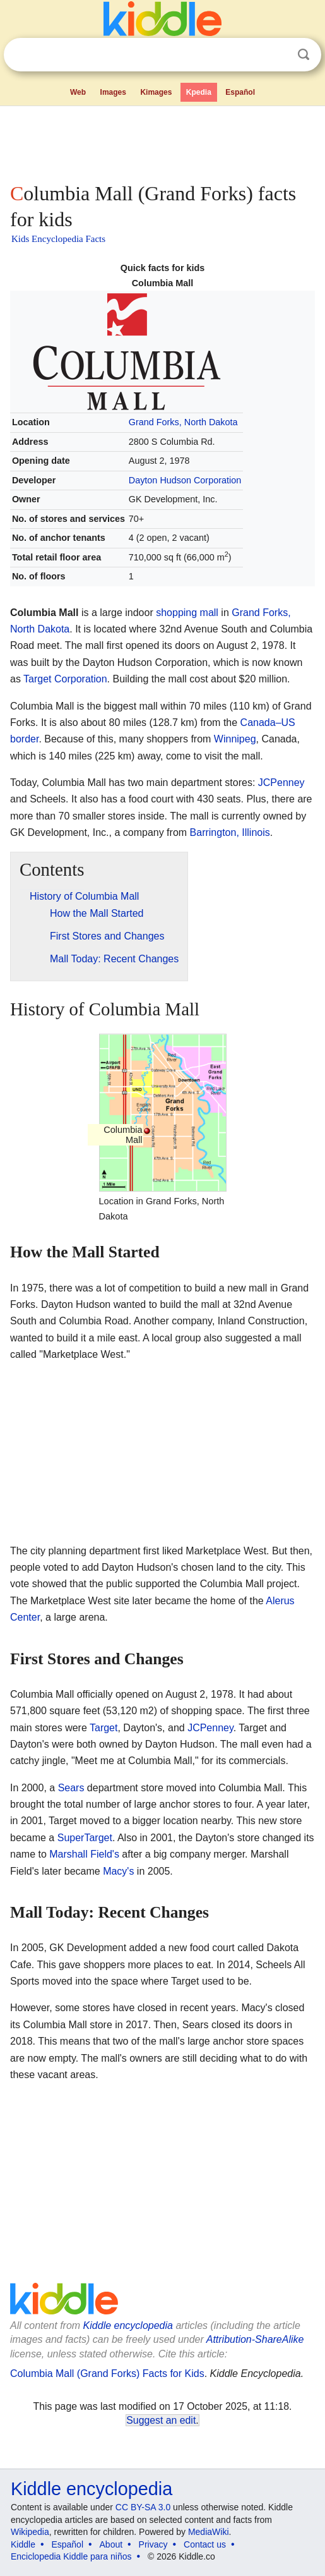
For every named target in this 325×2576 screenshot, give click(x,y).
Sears (71, 1787)
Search (303, 54)
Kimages (156, 92)
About (111, 2544)
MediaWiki (208, 2532)
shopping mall (187, 612)
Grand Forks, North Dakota (183, 422)
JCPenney (281, 782)
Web (78, 92)
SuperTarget (84, 1837)
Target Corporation (65, 679)
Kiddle (23, 2544)
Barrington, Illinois (230, 832)
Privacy (153, 2544)
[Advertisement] (162, 141)
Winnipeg (235, 739)
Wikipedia (30, 2532)
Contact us (205, 2544)
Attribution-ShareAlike (255, 2339)
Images (113, 92)
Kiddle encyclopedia (128, 2325)
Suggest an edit (161, 2420)
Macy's (118, 1871)
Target (103, 1727)
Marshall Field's (84, 1854)
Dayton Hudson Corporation (185, 480)
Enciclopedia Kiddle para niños (71, 2556)
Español (240, 92)
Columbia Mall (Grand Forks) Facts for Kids (107, 2373)
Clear (277, 55)
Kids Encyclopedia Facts (58, 239)
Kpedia (198, 92)
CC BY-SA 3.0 (142, 2507)
